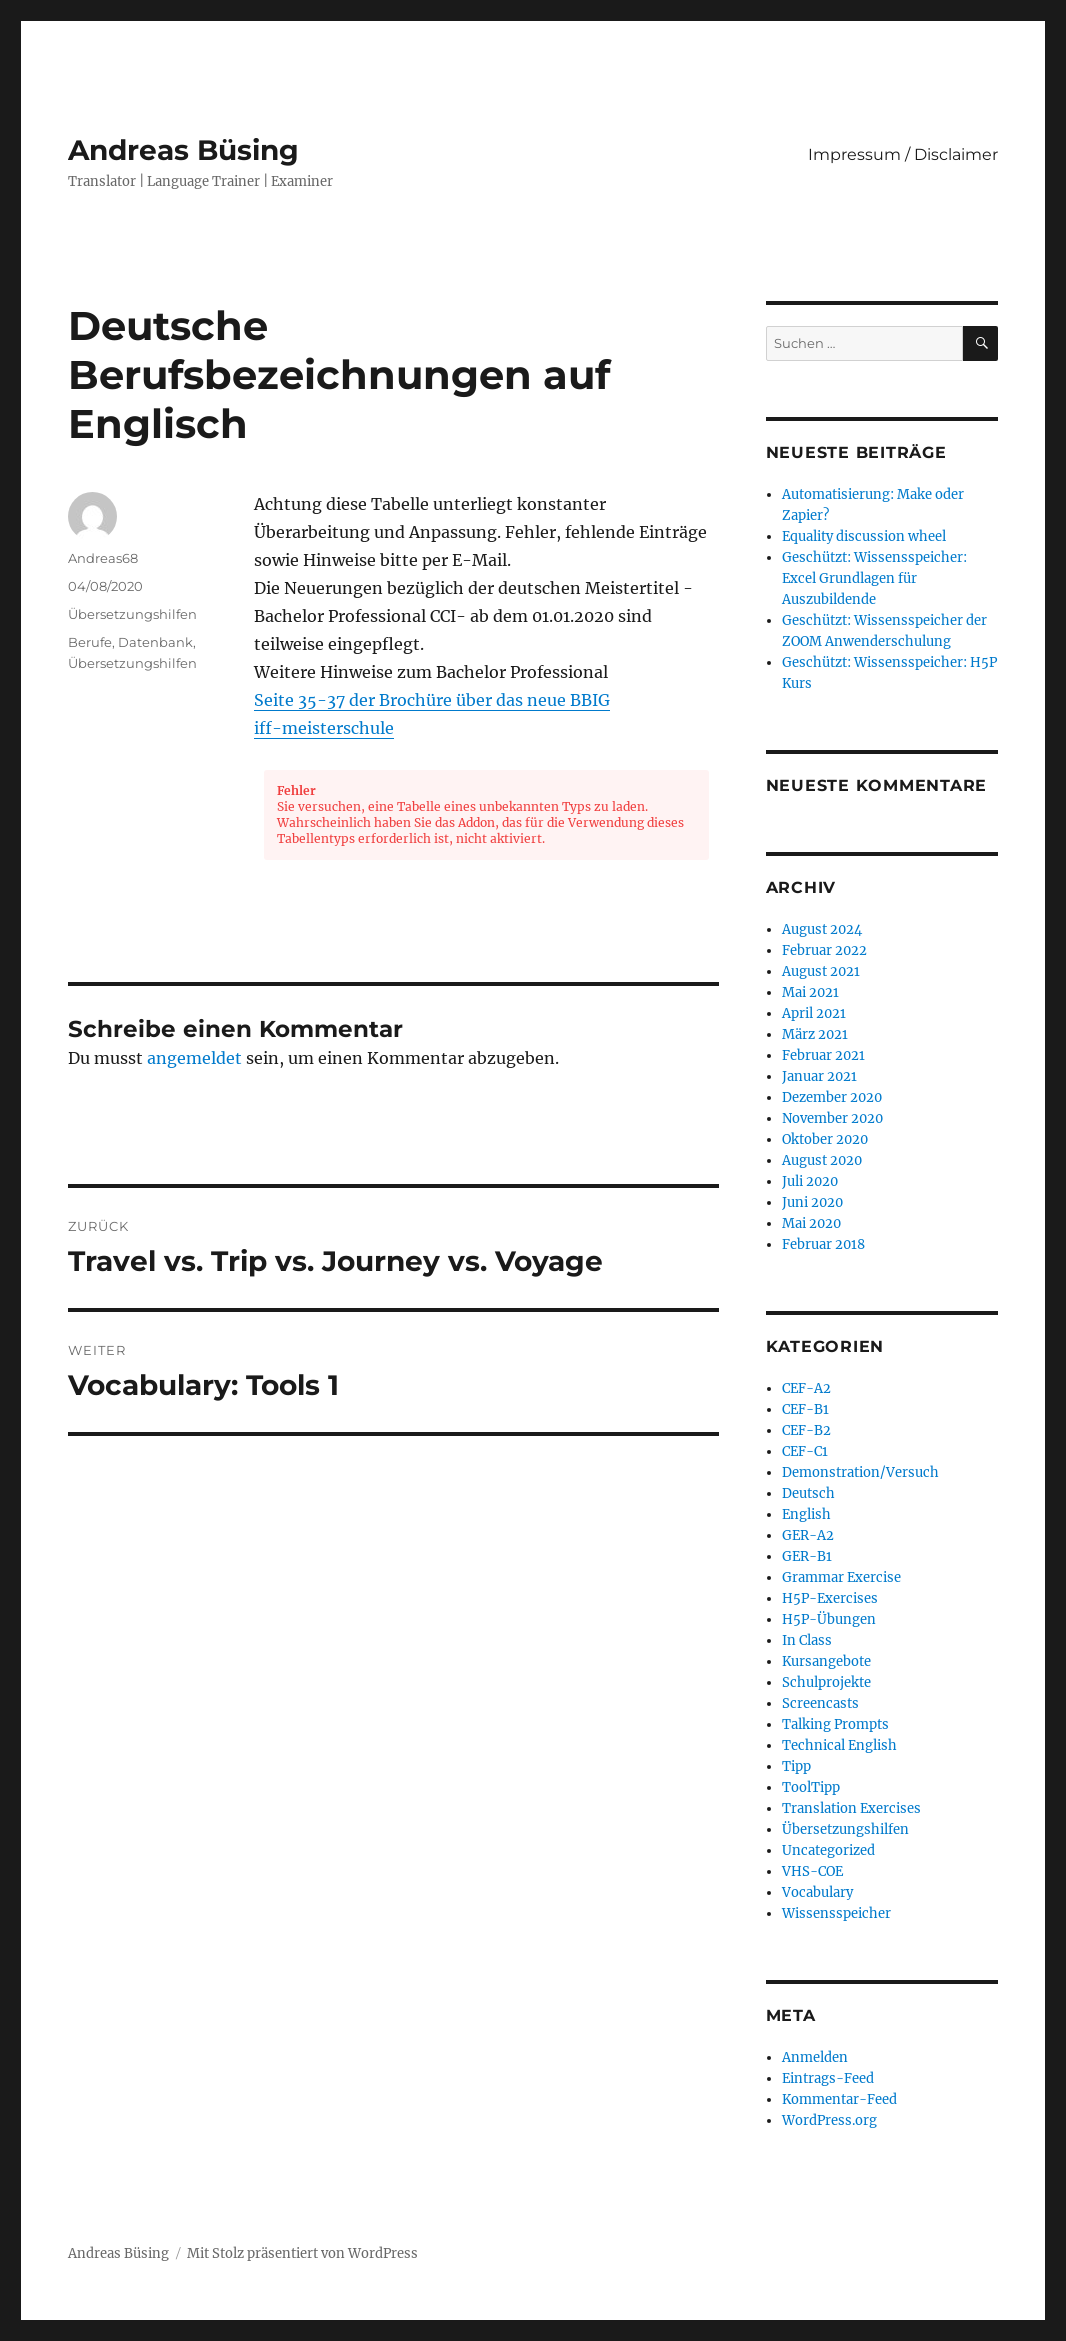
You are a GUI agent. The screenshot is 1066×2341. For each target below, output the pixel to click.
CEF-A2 (806, 1388)
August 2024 (822, 929)
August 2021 (821, 971)
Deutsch (808, 1493)
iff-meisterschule (324, 728)
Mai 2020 (811, 1223)
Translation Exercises (851, 1808)
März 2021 (815, 1034)
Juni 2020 (812, 1202)
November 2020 (832, 1118)
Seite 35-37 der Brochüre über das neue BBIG (432, 700)
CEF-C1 (805, 1451)
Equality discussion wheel (864, 536)
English (806, 1514)
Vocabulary (817, 1892)
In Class (807, 1640)
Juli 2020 (810, 1181)
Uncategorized (828, 1850)
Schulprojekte (826, 1682)
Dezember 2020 (832, 1097)
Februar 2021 (823, 1055)
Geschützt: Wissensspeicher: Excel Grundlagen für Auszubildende (874, 578)
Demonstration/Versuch (860, 1472)
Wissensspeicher (836, 1913)
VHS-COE (812, 1871)
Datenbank (155, 642)
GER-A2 (808, 1535)
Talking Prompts (835, 1724)
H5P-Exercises (830, 1598)
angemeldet (194, 1058)
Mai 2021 (810, 992)
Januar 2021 (819, 1076)
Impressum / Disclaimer (903, 154)
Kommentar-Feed (839, 2099)
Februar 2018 (823, 1244)
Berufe (90, 642)
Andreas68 (103, 558)
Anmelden (815, 2057)
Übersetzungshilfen (132, 614)
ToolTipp (811, 1787)
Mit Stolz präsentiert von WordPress (302, 2253)
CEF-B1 (805, 1409)
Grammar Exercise (841, 1577)
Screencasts (820, 1703)
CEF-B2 (806, 1430)
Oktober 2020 (825, 1139)
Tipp (796, 1766)
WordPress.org (829, 2120)
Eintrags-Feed (828, 2078)
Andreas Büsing (183, 150)
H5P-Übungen (829, 1619)
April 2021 (814, 1013)
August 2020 (822, 1160)
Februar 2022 (824, 950)
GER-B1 (807, 1556)
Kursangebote (826, 1661)
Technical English (839, 1745)
